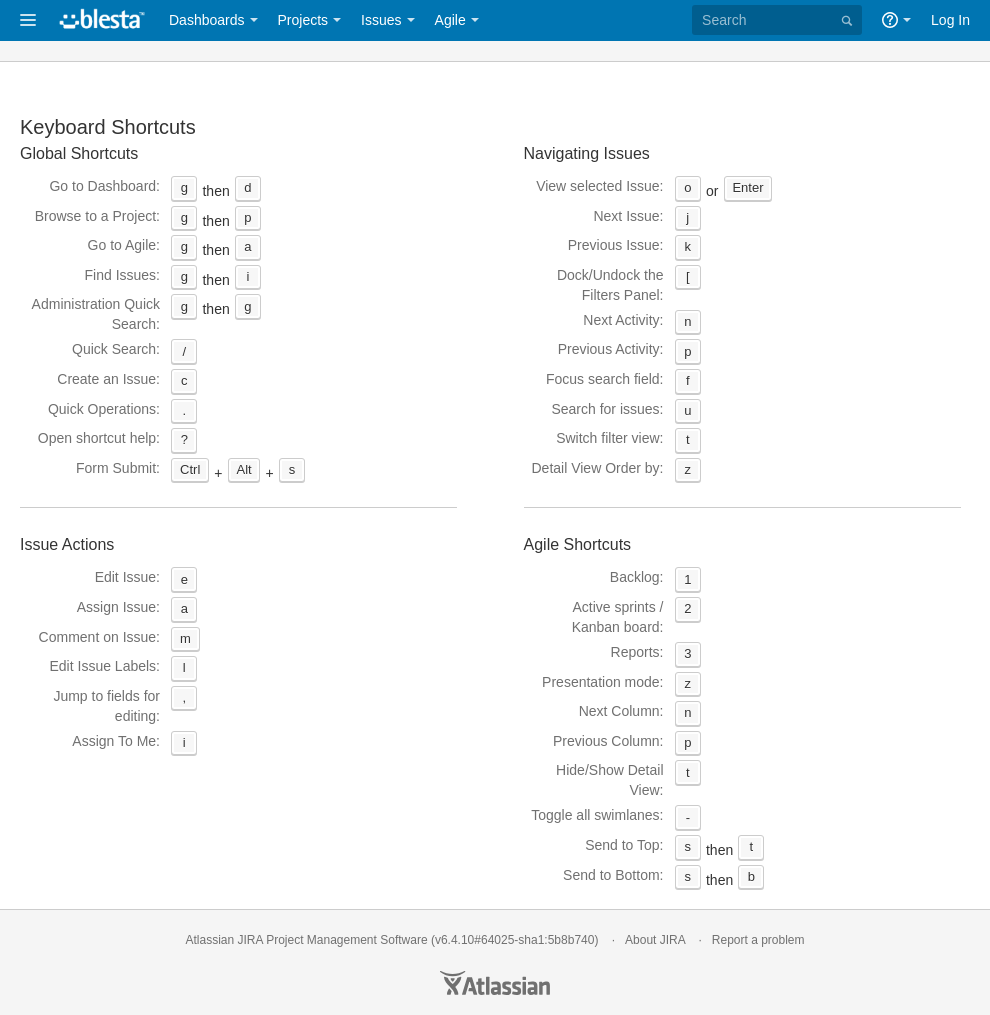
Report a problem (758, 940)
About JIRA (655, 940)
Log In (950, 20)
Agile (450, 20)
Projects (303, 20)
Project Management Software (346, 940)
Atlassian (495, 983)
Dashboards (207, 20)
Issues (381, 20)
